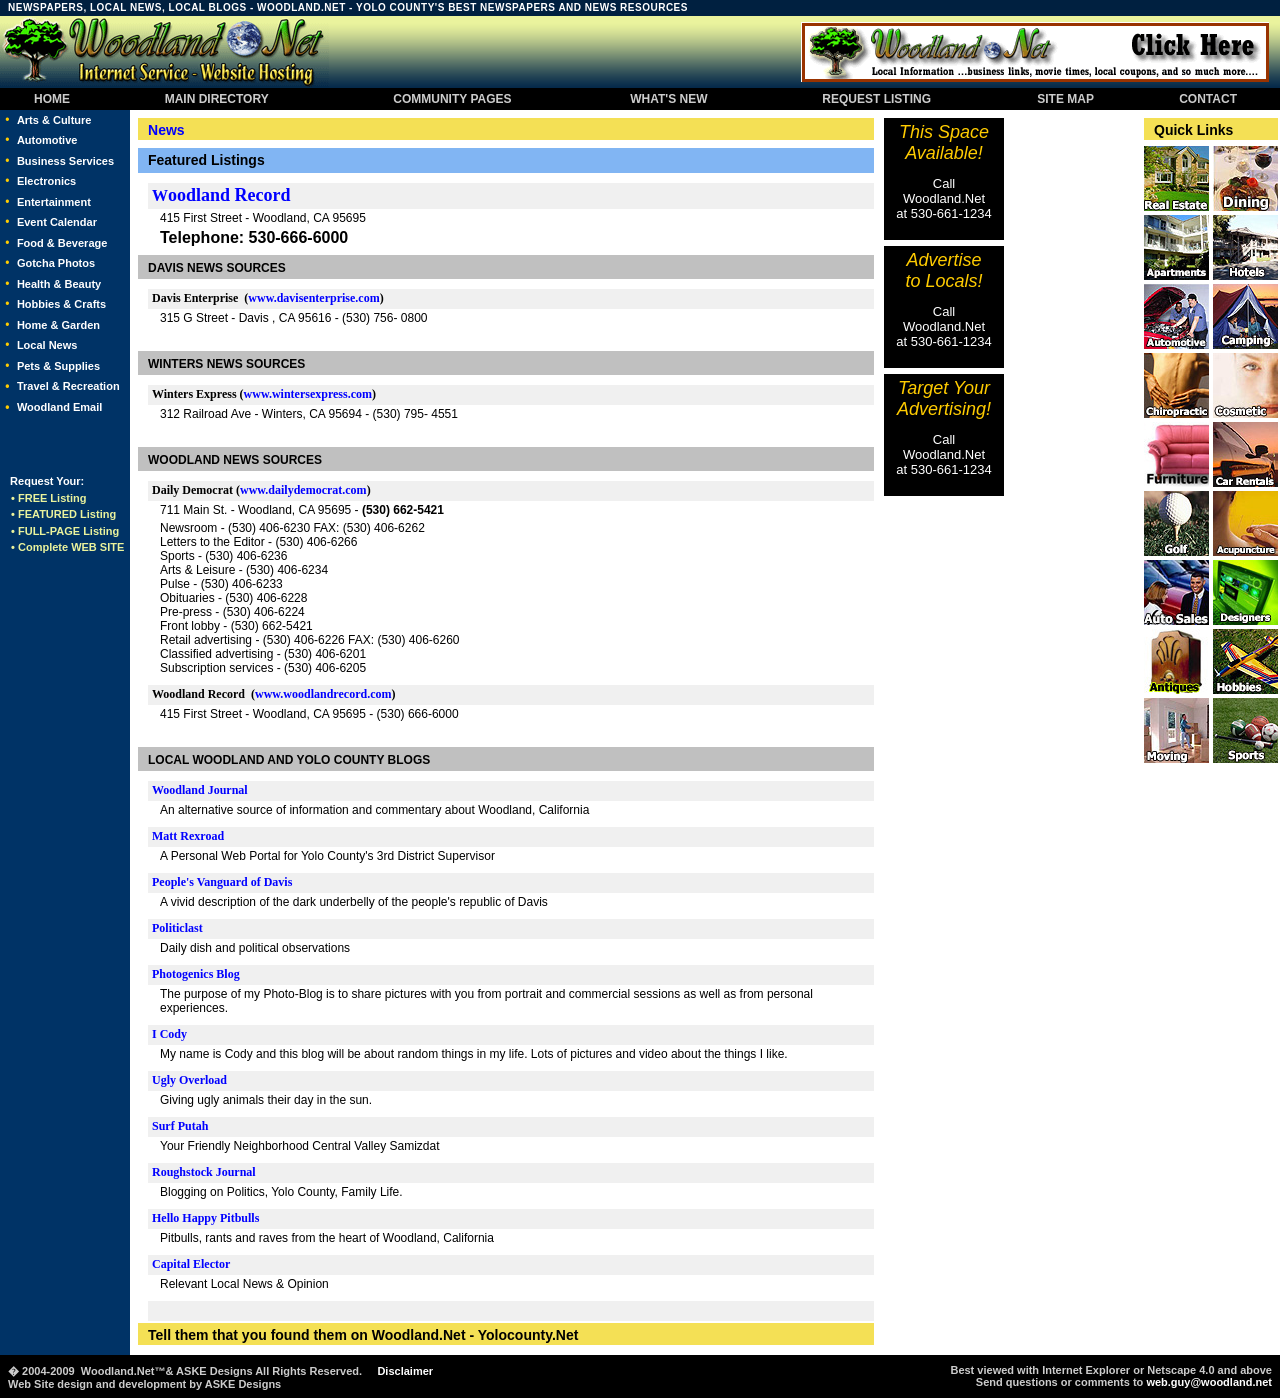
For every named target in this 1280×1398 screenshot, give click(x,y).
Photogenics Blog (196, 974)
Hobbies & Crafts (61, 304)
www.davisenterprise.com (313, 298)
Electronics (46, 181)
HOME (51, 99)
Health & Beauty (59, 284)
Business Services (65, 161)
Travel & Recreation (68, 386)
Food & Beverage (62, 243)
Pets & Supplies (58, 366)
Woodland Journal (200, 790)
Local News (47, 345)
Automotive (47, 140)
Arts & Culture (54, 120)
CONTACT (1208, 99)
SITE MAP (1066, 99)
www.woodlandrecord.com (323, 694)
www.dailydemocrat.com (303, 490)
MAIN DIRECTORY (215, 99)
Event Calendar (57, 222)
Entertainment (54, 202)
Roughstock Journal (204, 1172)
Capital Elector (191, 1264)
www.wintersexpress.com (308, 394)
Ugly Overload (189, 1080)
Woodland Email (59, 407)
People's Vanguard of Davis (222, 882)
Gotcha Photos (56, 263)
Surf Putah (180, 1126)
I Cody (169, 1034)
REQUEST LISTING (877, 99)
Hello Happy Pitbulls (205, 1218)
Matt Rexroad (188, 836)
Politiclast (177, 928)
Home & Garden (58, 325)
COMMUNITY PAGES (453, 99)
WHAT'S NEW (669, 99)
